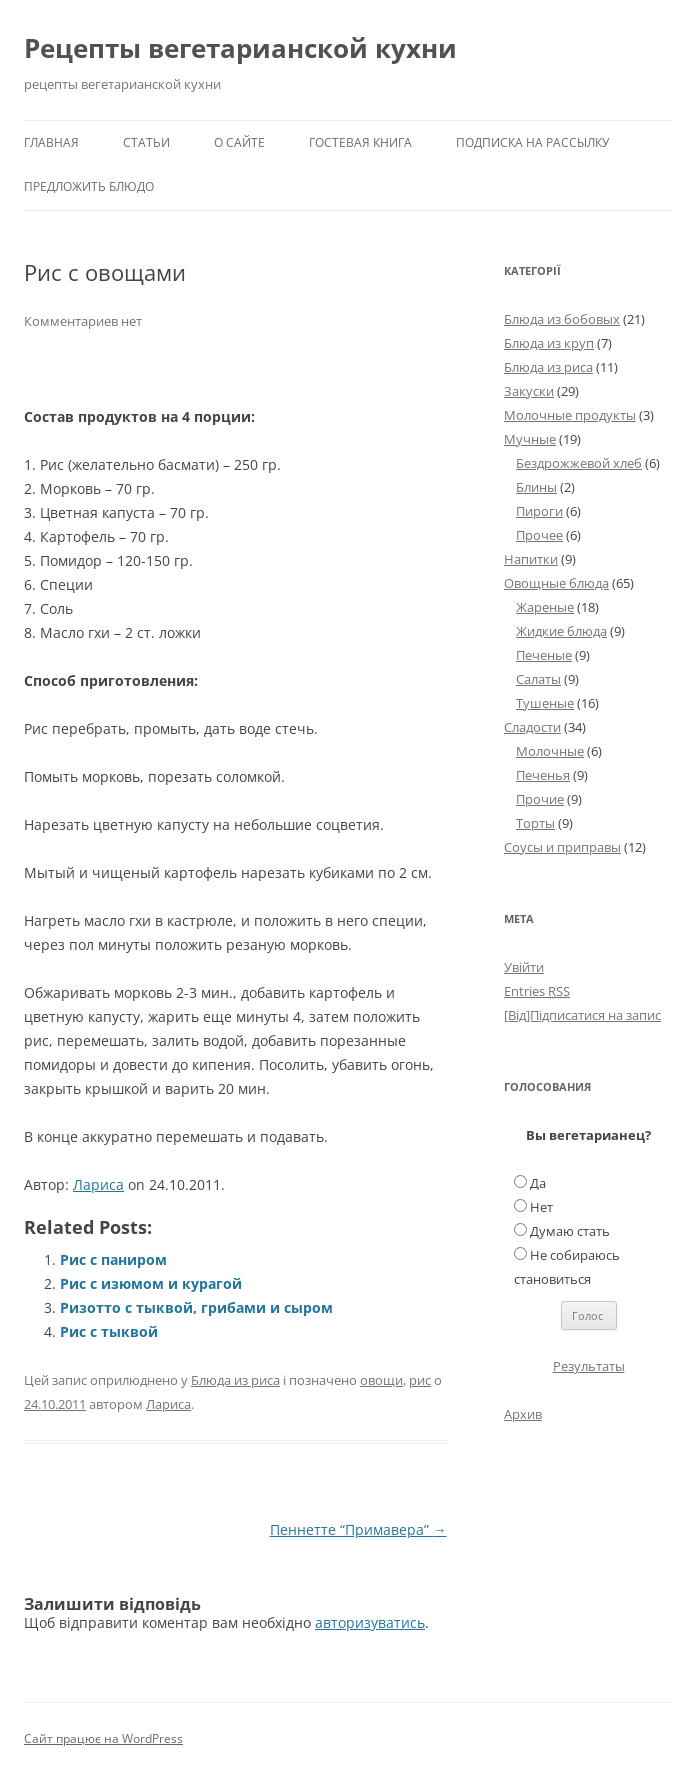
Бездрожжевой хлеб (579, 463)
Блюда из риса (235, 1380)
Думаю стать (570, 1231)
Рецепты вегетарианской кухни (240, 48)
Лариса (98, 1184)
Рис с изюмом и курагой (151, 1283)
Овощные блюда (556, 583)
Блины (536, 487)
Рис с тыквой (109, 1331)
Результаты (589, 1366)
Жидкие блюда (561, 631)
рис (420, 1380)
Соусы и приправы (562, 847)
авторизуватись (370, 1622)
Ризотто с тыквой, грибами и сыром (196, 1307)
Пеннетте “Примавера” (358, 1529)
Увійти (524, 967)
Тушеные (545, 703)
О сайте (239, 142)
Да (538, 1183)
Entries (537, 991)
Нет (541, 1207)
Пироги (539, 511)
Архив (523, 1414)
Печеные (544, 655)
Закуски (529, 391)
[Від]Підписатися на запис (582, 1015)
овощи (381, 1380)
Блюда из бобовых (562, 319)
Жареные (545, 607)
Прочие (540, 799)
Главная (51, 142)
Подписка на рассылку (532, 142)
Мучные (530, 439)
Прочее (539, 535)
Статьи (146, 142)
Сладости (532, 727)
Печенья (543, 775)
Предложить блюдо (89, 186)
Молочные (550, 751)
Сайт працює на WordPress (103, 1738)
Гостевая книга (360, 142)
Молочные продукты (570, 415)
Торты (535, 823)
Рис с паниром (113, 1259)
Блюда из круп (549, 343)
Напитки (531, 559)
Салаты (538, 679)
